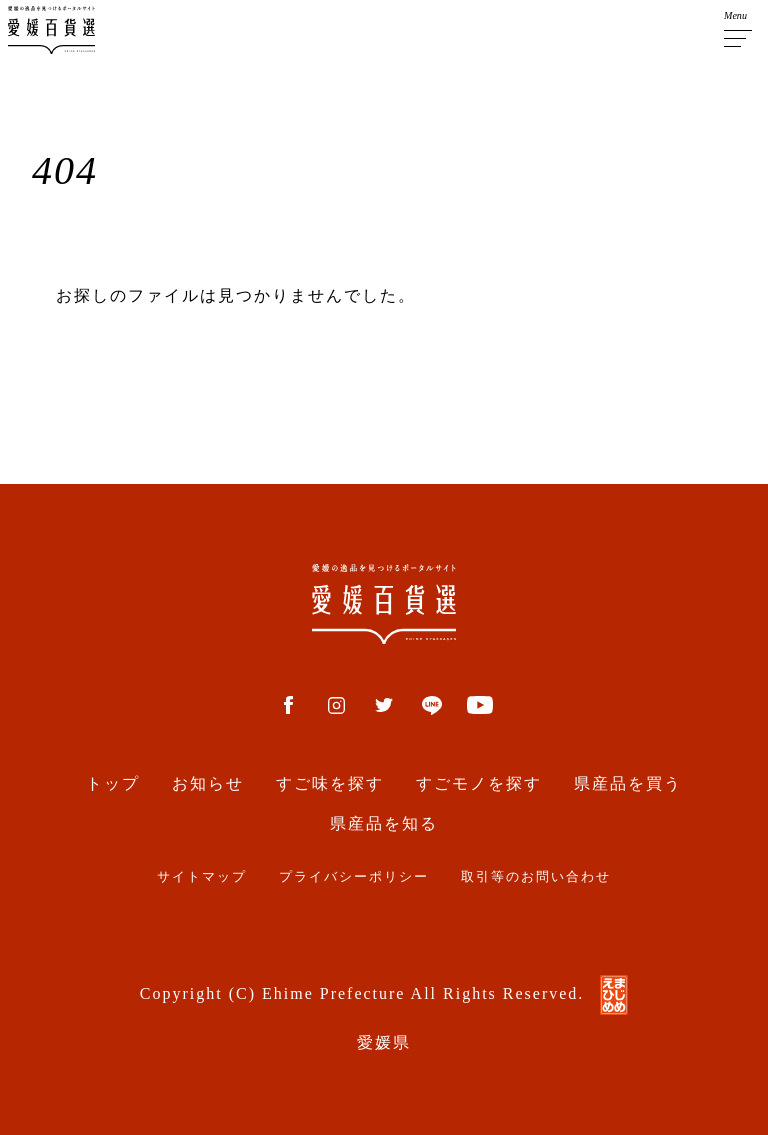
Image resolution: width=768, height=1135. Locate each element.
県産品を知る (384, 823)
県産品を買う (628, 783)
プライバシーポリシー (354, 877)
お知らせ (208, 783)
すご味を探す (330, 783)
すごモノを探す (479, 783)
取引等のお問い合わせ (536, 877)
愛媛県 (384, 1042)
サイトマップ (202, 877)
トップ (113, 783)
